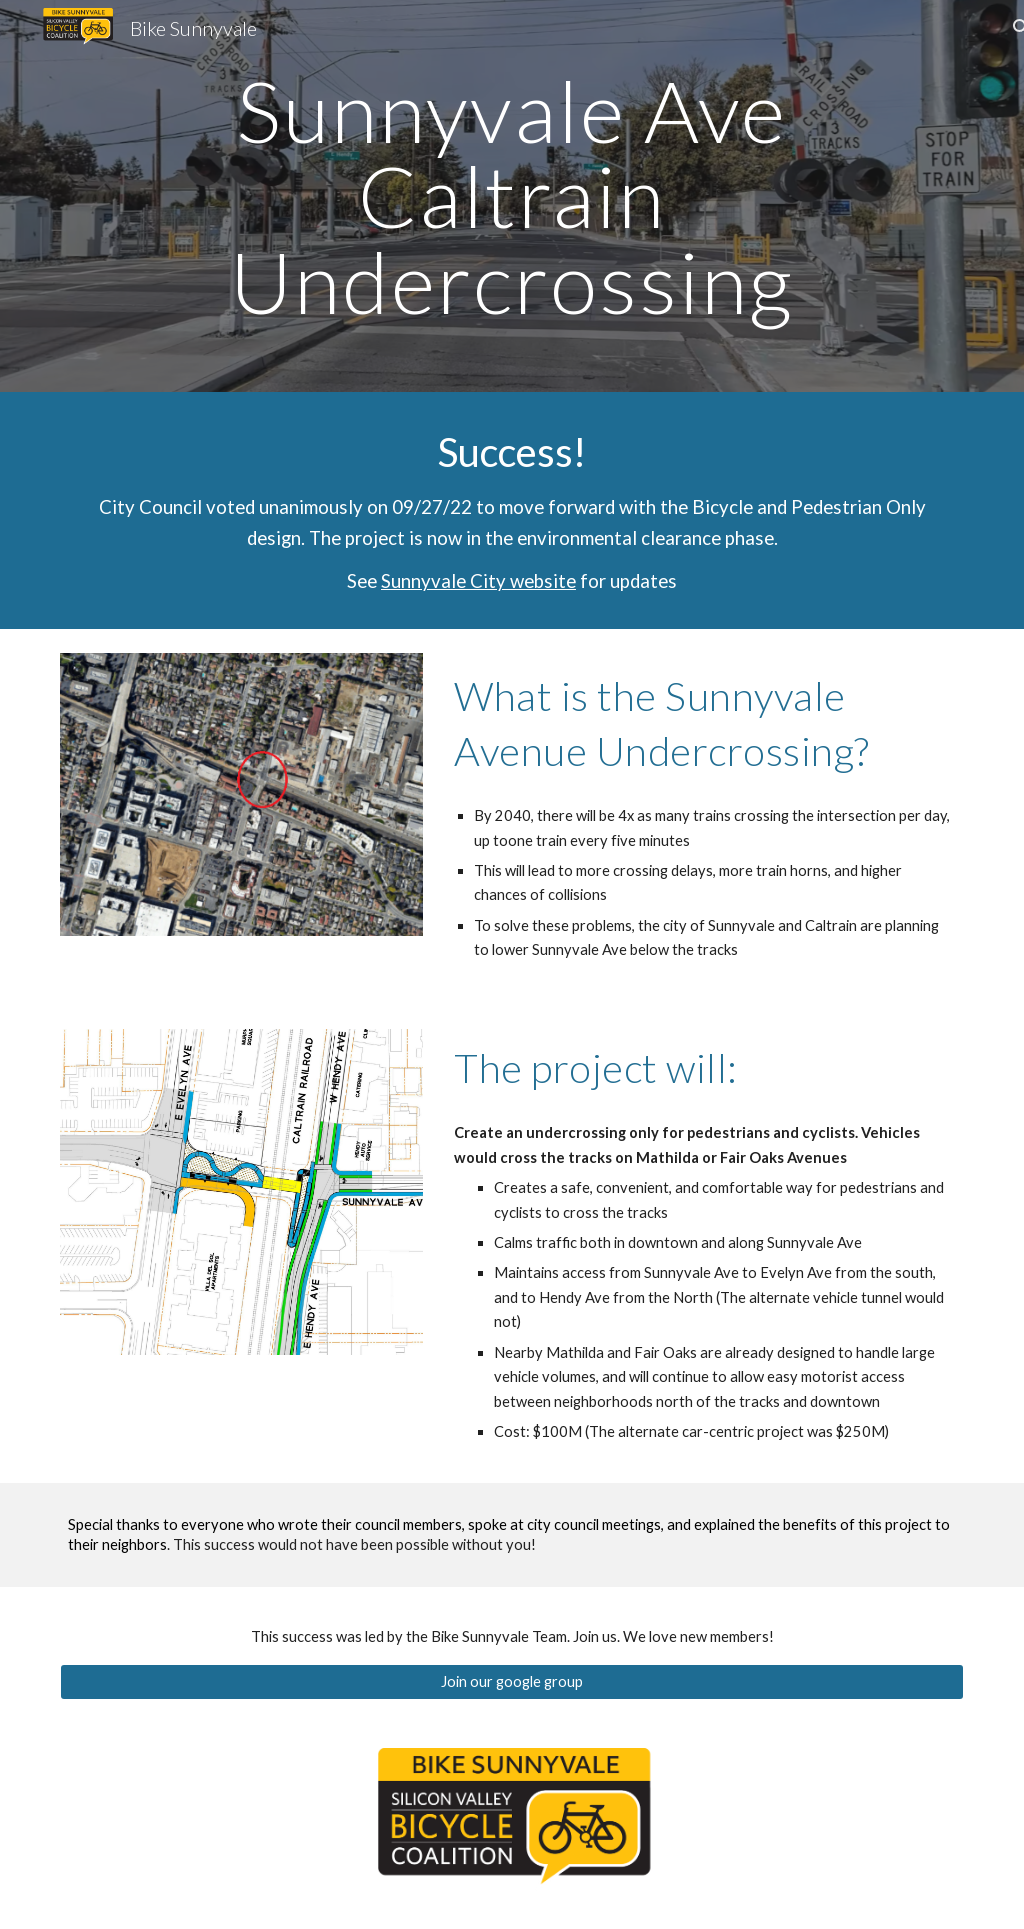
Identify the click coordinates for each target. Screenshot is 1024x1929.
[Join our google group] (512, 1681)
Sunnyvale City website (478, 581)
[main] (511, 196)
